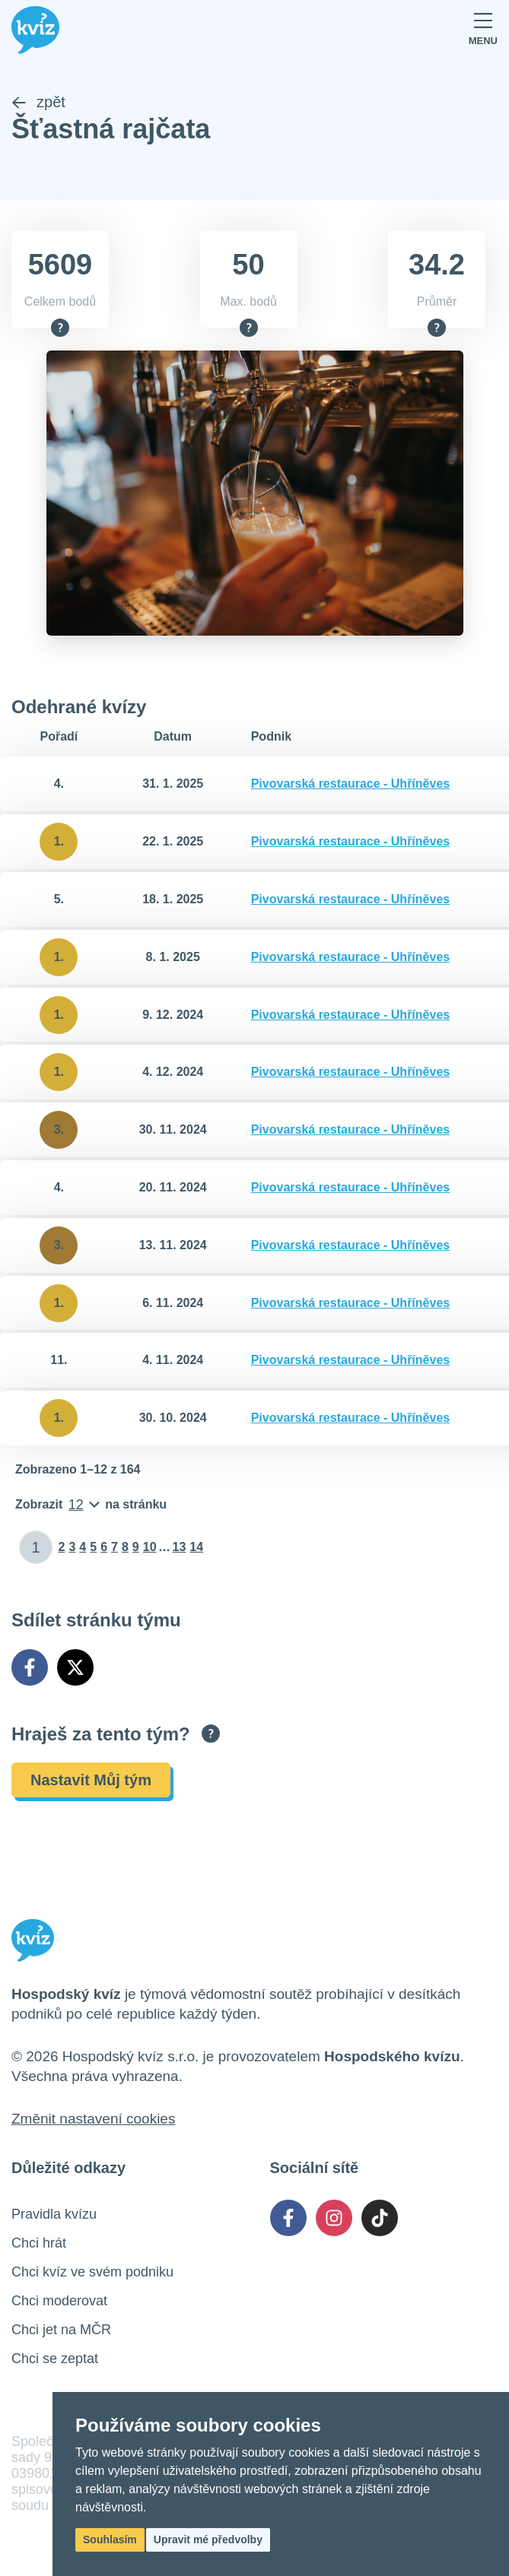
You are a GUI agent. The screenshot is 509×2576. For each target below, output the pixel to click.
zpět (38, 103)
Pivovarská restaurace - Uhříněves (350, 785)
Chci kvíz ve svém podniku (92, 2273)
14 (196, 1548)
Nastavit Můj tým (90, 1781)
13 (179, 1548)
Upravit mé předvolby (208, 2539)
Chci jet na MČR (61, 2331)
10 (150, 1548)
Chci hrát (38, 2244)
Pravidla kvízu (54, 2215)
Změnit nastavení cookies (93, 2120)
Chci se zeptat (54, 2360)
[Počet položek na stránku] (91, 1506)
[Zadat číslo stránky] (36, 1549)
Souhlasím (110, 2539)
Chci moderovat (59, 2302)
